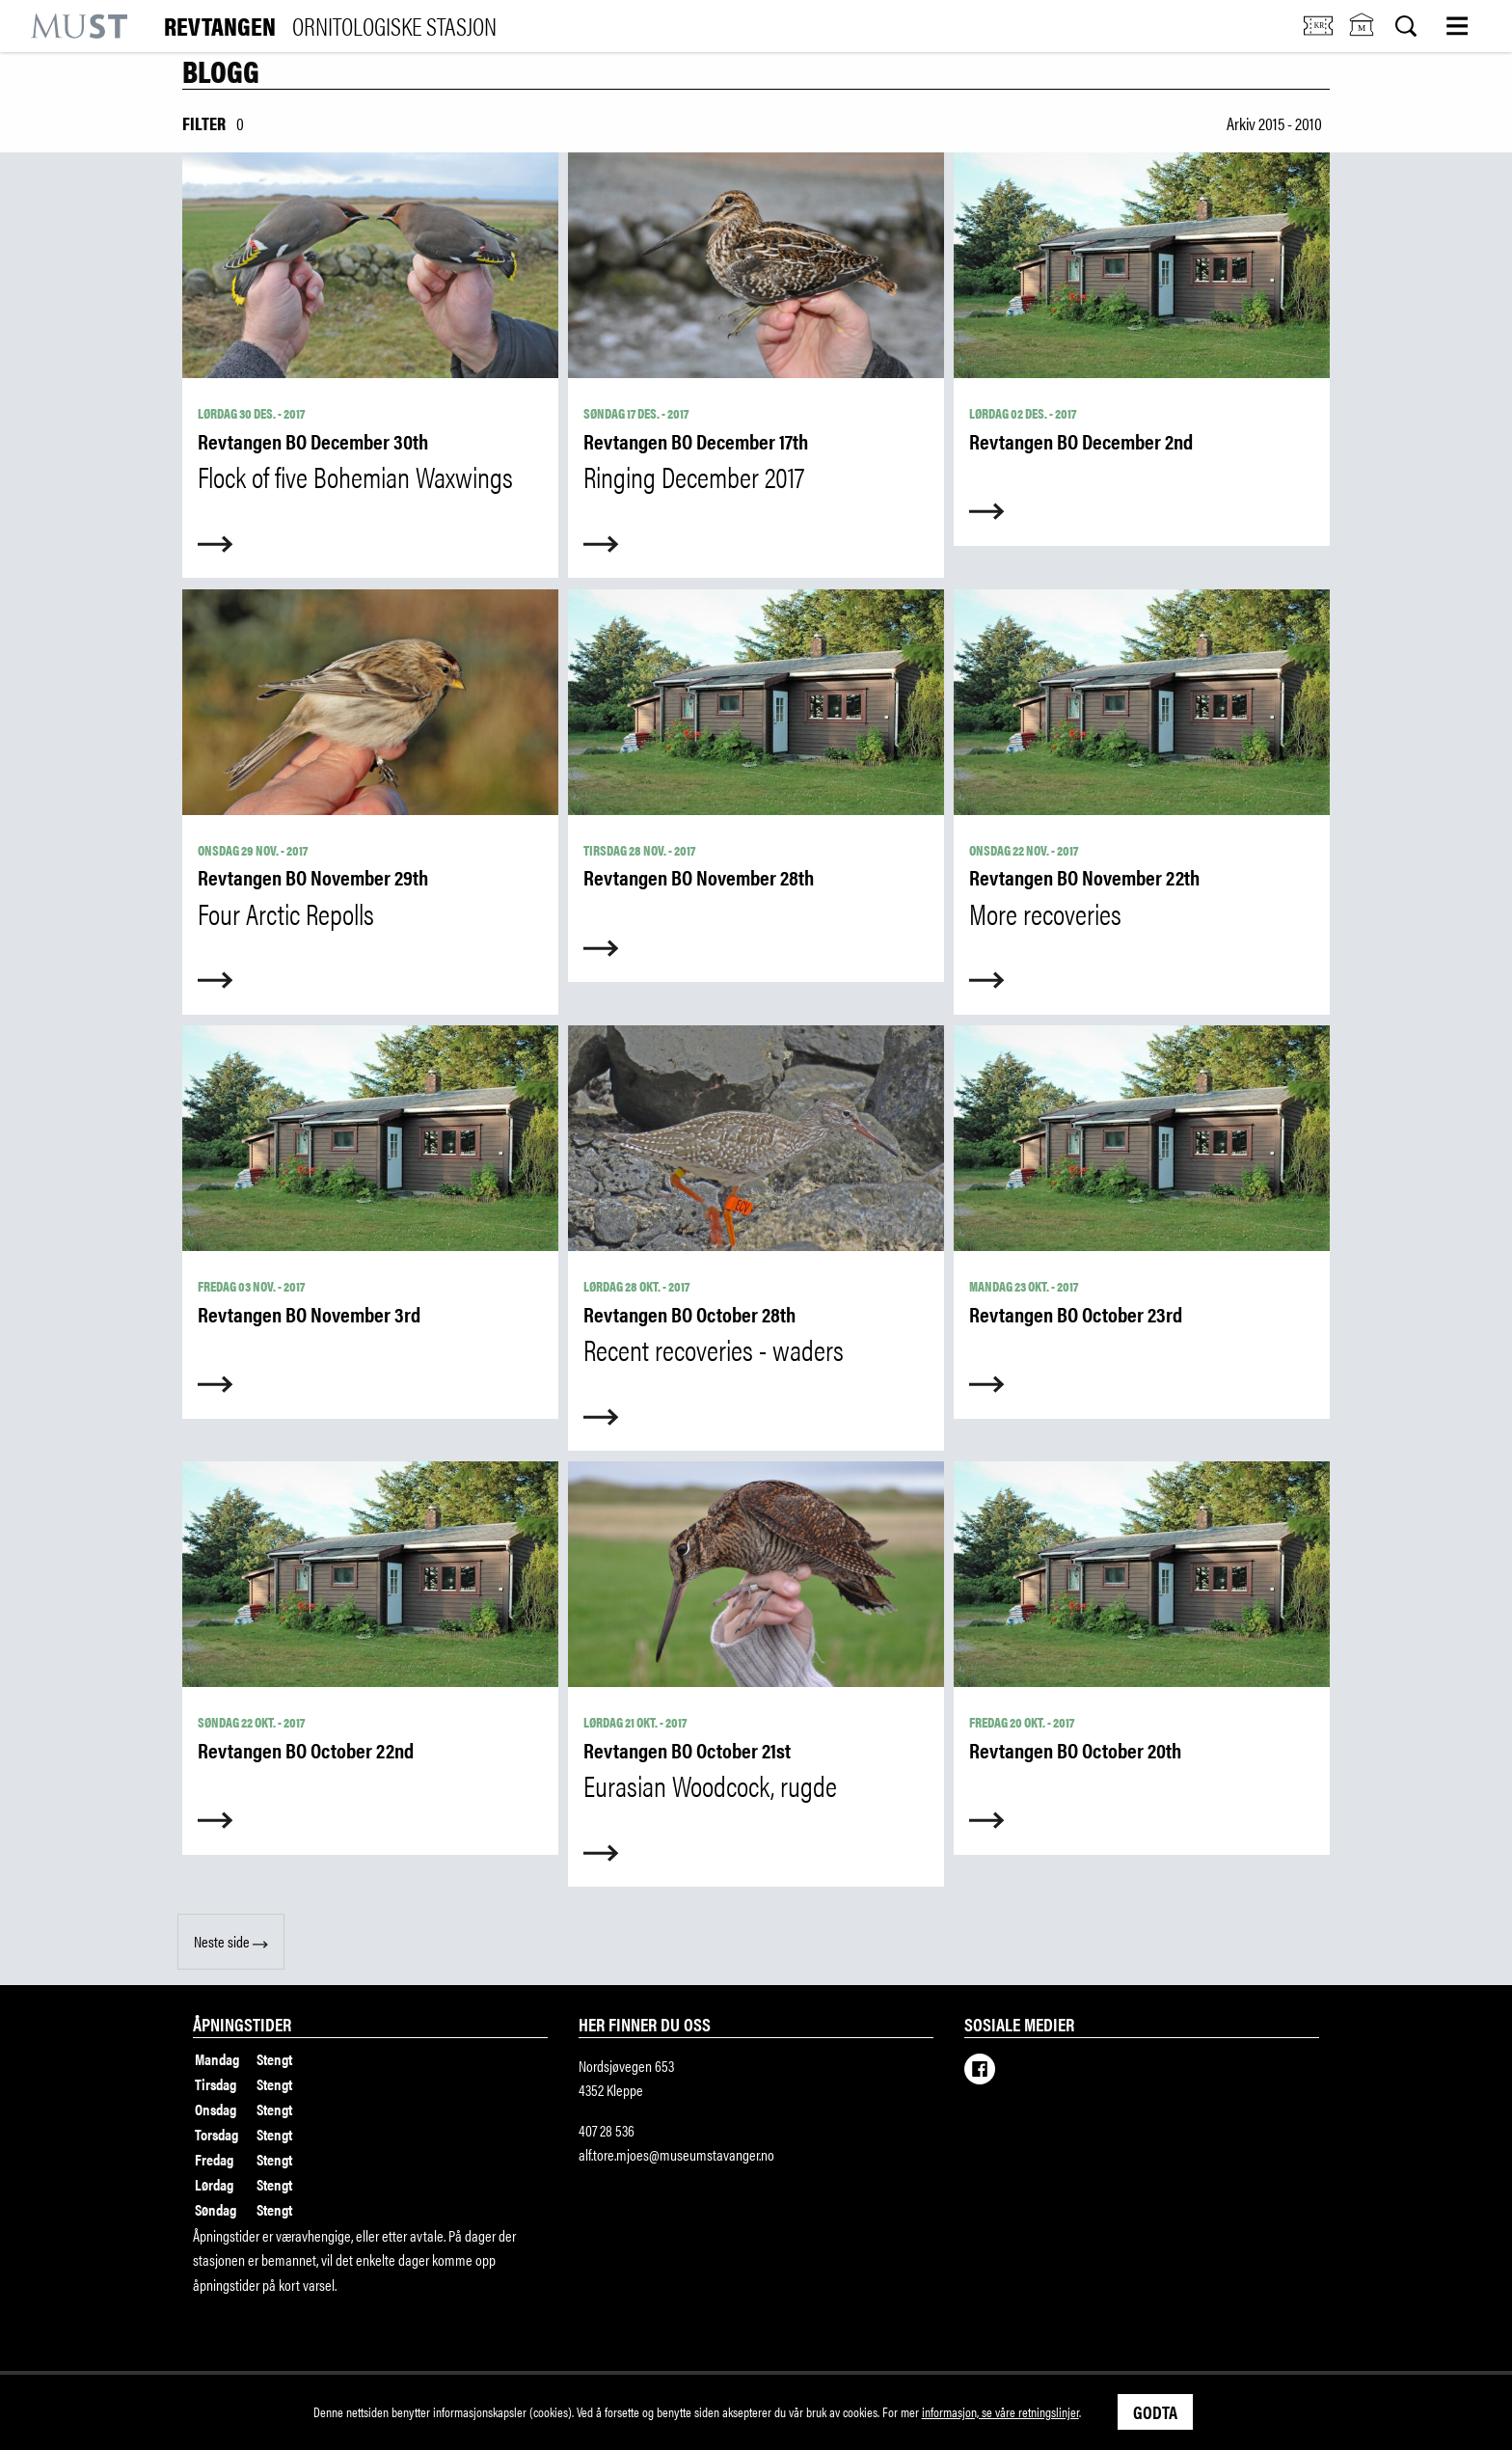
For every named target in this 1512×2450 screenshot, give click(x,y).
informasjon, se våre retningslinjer (1000, 2411)
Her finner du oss (645, 2023)
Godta (1155, 2411)
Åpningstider (242, 2023)
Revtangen (330, 26)
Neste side (231, 1941)
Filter (204, 123)
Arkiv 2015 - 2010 (1274, 123)
